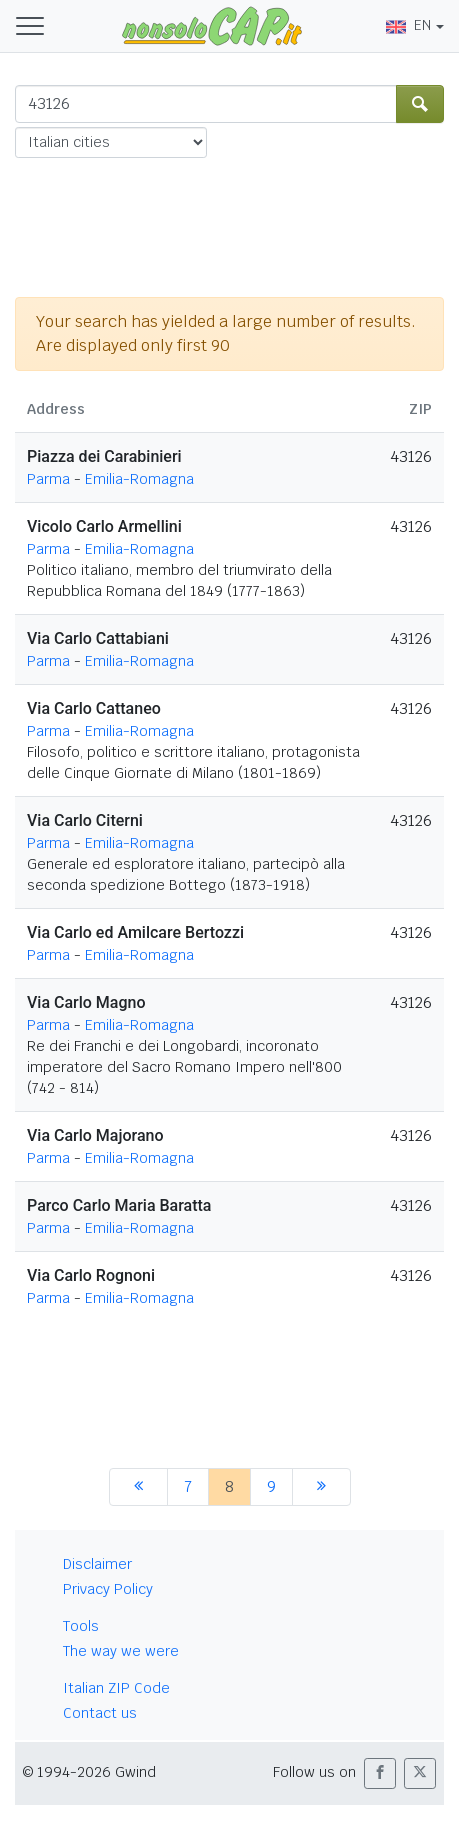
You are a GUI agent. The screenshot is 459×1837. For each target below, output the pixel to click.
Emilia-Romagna (139, 479)
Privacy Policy (108, 1589)
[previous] (138, 1487)
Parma (48, 479)
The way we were (121, 1651)
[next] (321, 1487)
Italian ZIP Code (116, 1688)
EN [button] (408, 25)
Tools (81, 1626)
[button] (380, 1773)
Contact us (100, 1713)
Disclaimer (97, 1564)
